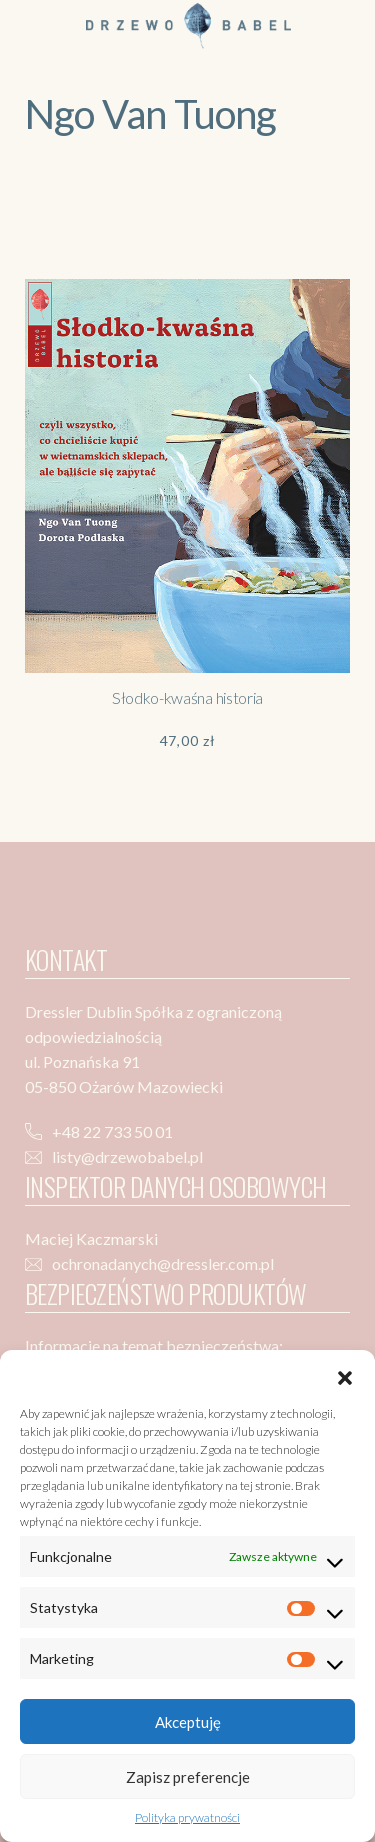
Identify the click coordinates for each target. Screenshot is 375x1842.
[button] (345, 1375)
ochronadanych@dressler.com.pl (163, 1263)
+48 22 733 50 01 (112, 1131)
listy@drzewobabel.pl (127, 1156)
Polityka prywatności (187, 1817)
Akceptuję (188, 1722)
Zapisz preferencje (188, 1777)
